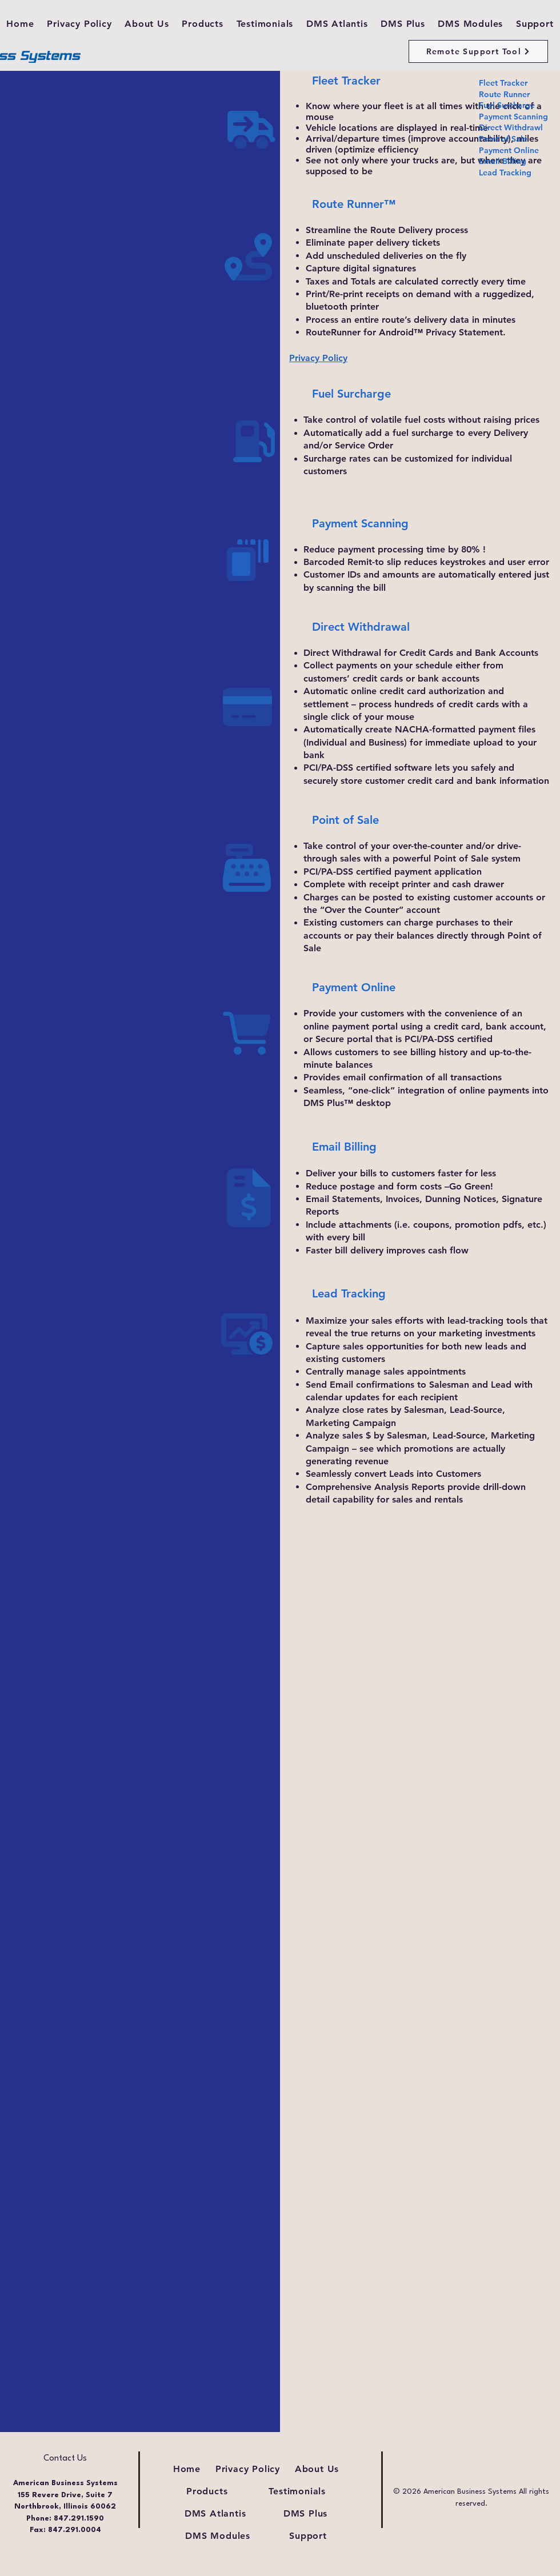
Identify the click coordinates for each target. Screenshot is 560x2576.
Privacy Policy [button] (318, 357)
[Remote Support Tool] (478, 51)
